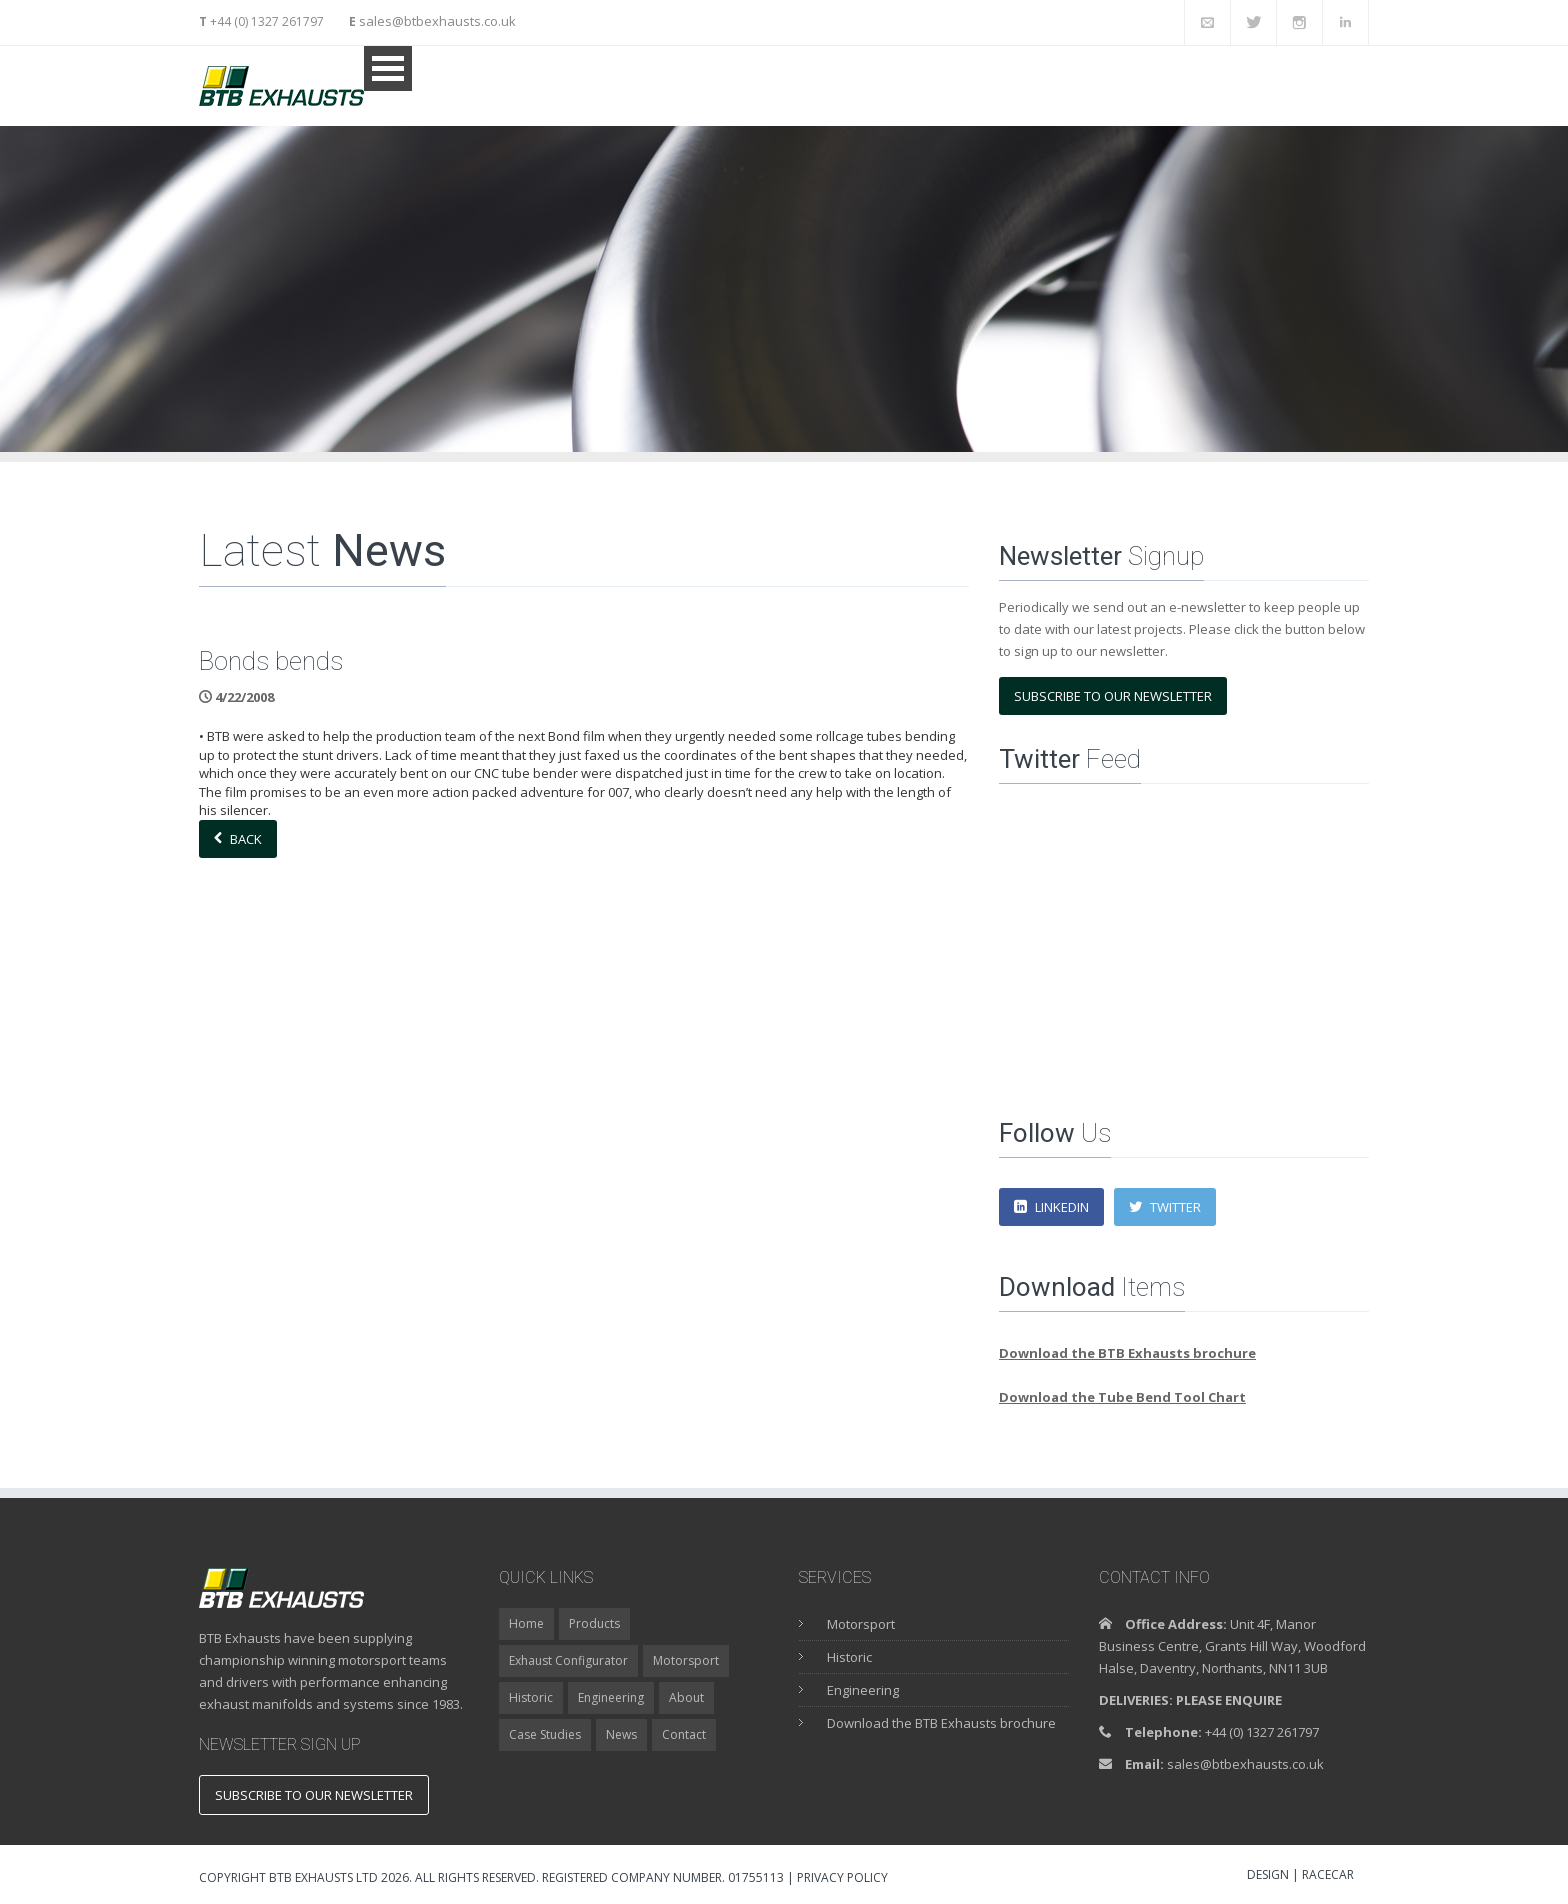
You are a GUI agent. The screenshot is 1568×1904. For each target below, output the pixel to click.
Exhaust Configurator (568, 1660)
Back (238, 839)
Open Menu (388, 68)
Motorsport (686, 1660)
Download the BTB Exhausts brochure (941, 1723)
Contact (684, 1734)
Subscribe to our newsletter (1113, 696)
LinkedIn (1051, 1207)
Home (526, 1623)
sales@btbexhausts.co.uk (436, 21)
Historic (531, 1697)
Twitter (1165, 1207)
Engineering (611, 1697)
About (686, 1697)
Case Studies (545, 1734)
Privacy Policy (842, 1877)
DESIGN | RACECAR (1300, 1876)
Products (594, 1623)
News (621, 1734)
